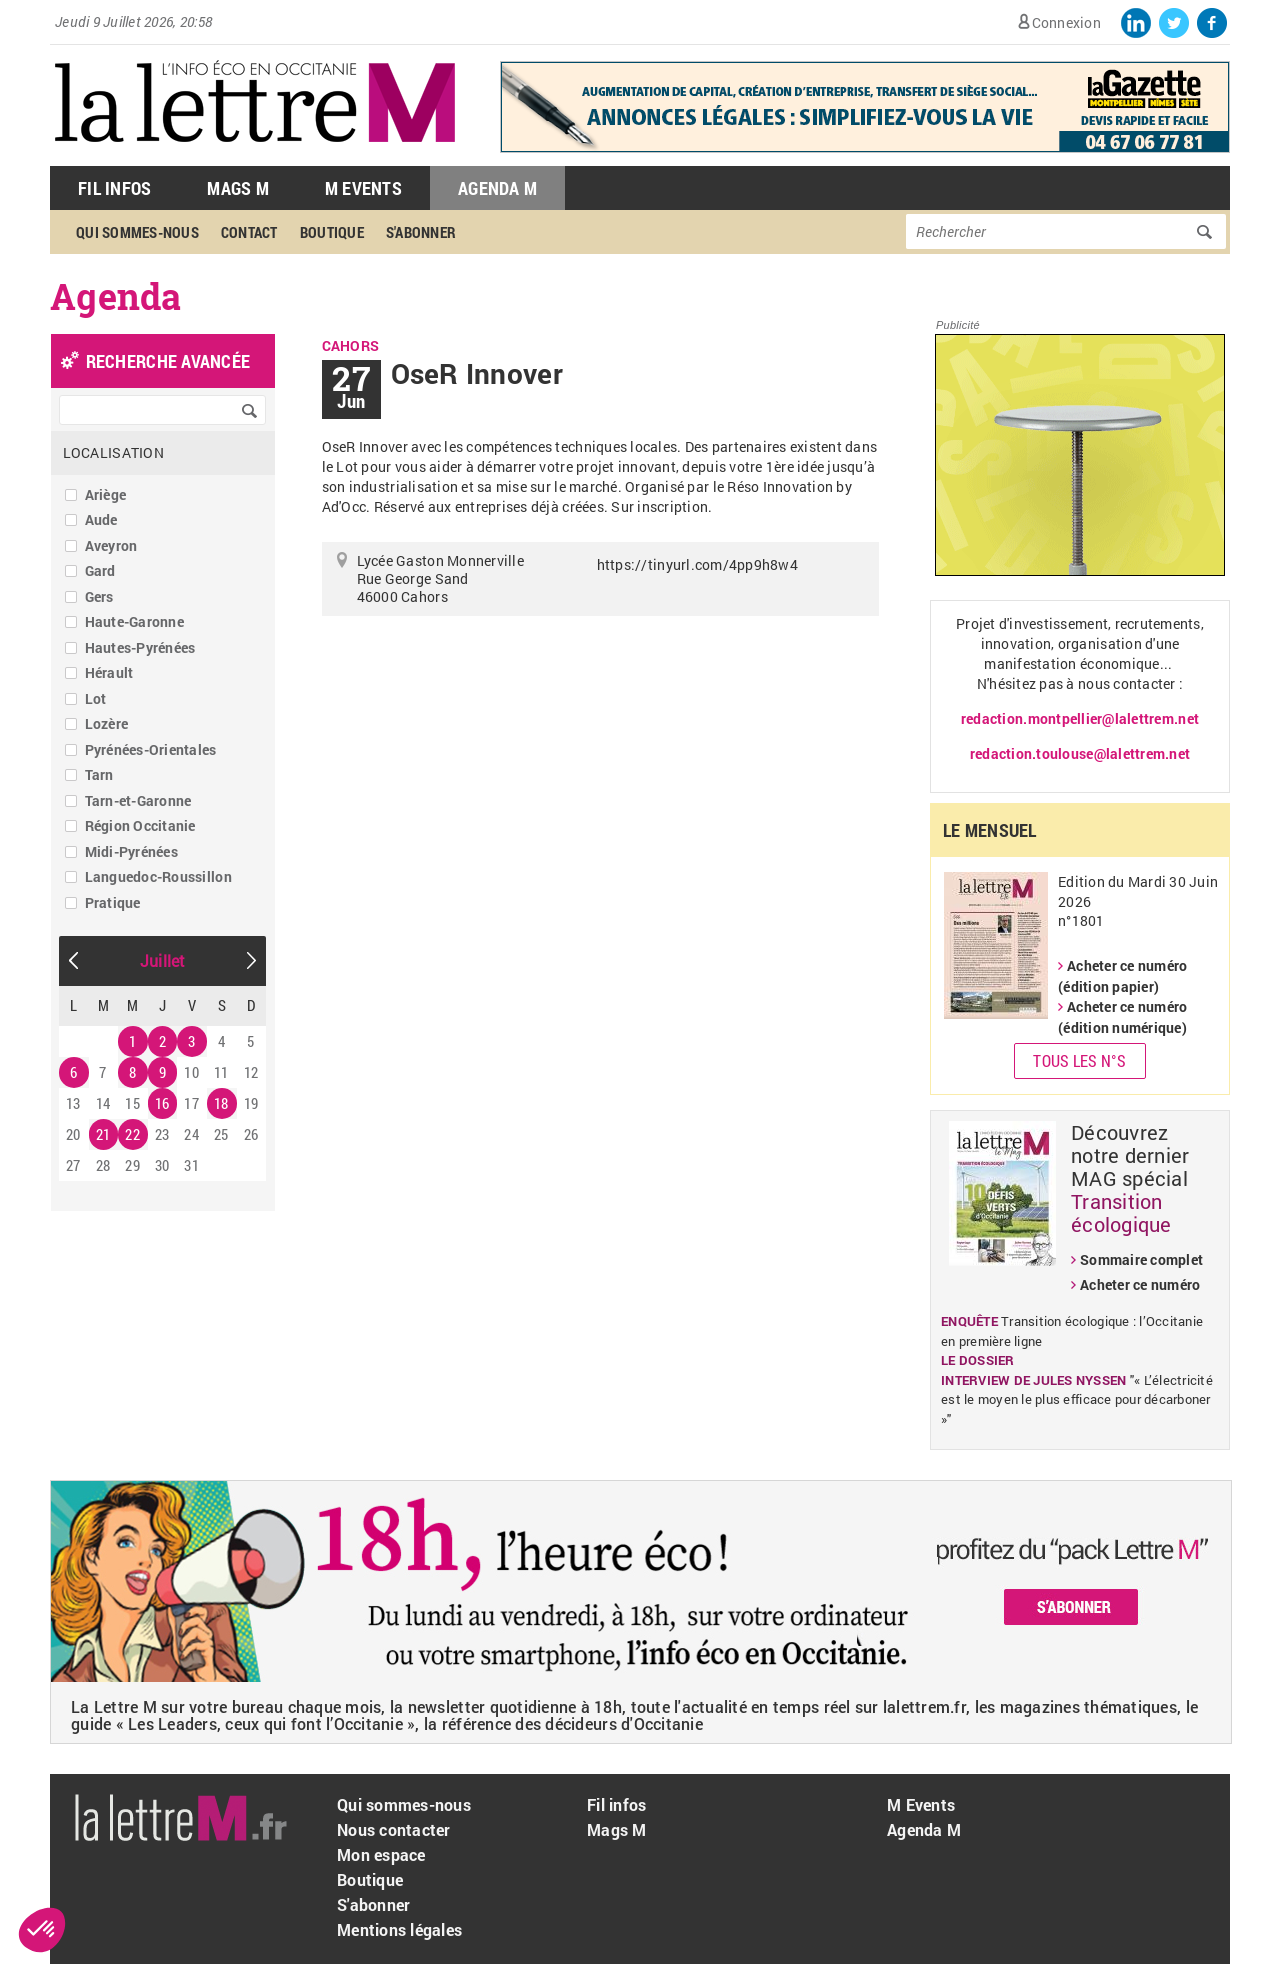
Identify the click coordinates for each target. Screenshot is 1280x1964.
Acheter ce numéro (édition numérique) (1122, 1017)
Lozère (107, 723)
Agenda (116, 296)
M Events (363, 188)
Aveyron (111, 545)
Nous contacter (394, 1829)
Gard (100, 570)
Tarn (99, 774)
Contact (249, 232)
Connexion (1066, 22)
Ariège (106, 494)
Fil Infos (114, 188)
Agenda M (497, 188)
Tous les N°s (1079, 1060)
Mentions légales (399, 1929)
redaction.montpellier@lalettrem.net (1080, 718)
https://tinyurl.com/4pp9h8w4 (697, 564)
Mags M (238, 188)
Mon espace (381, 1854)
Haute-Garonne (134, 621)
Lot (96, 698)
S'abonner (421, 232)
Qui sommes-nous (137, 232)
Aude (101, 519)
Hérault (109, 672)
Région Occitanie (140, 825)
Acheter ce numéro (1140, 1284)
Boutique (332, 232)
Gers (99, 596)
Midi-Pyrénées (131, 851)
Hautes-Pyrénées (140, 647)
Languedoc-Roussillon (158, 876)
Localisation (113, 452)
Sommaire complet (1141, 1259)
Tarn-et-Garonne (138, 800)
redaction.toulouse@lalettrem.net (1080, 753)
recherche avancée (168, 361)
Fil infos (616, 1804)
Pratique (113, 902)
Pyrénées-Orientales (151, 749)
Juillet (163, 960)
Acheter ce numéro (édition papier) (1122, 976)
